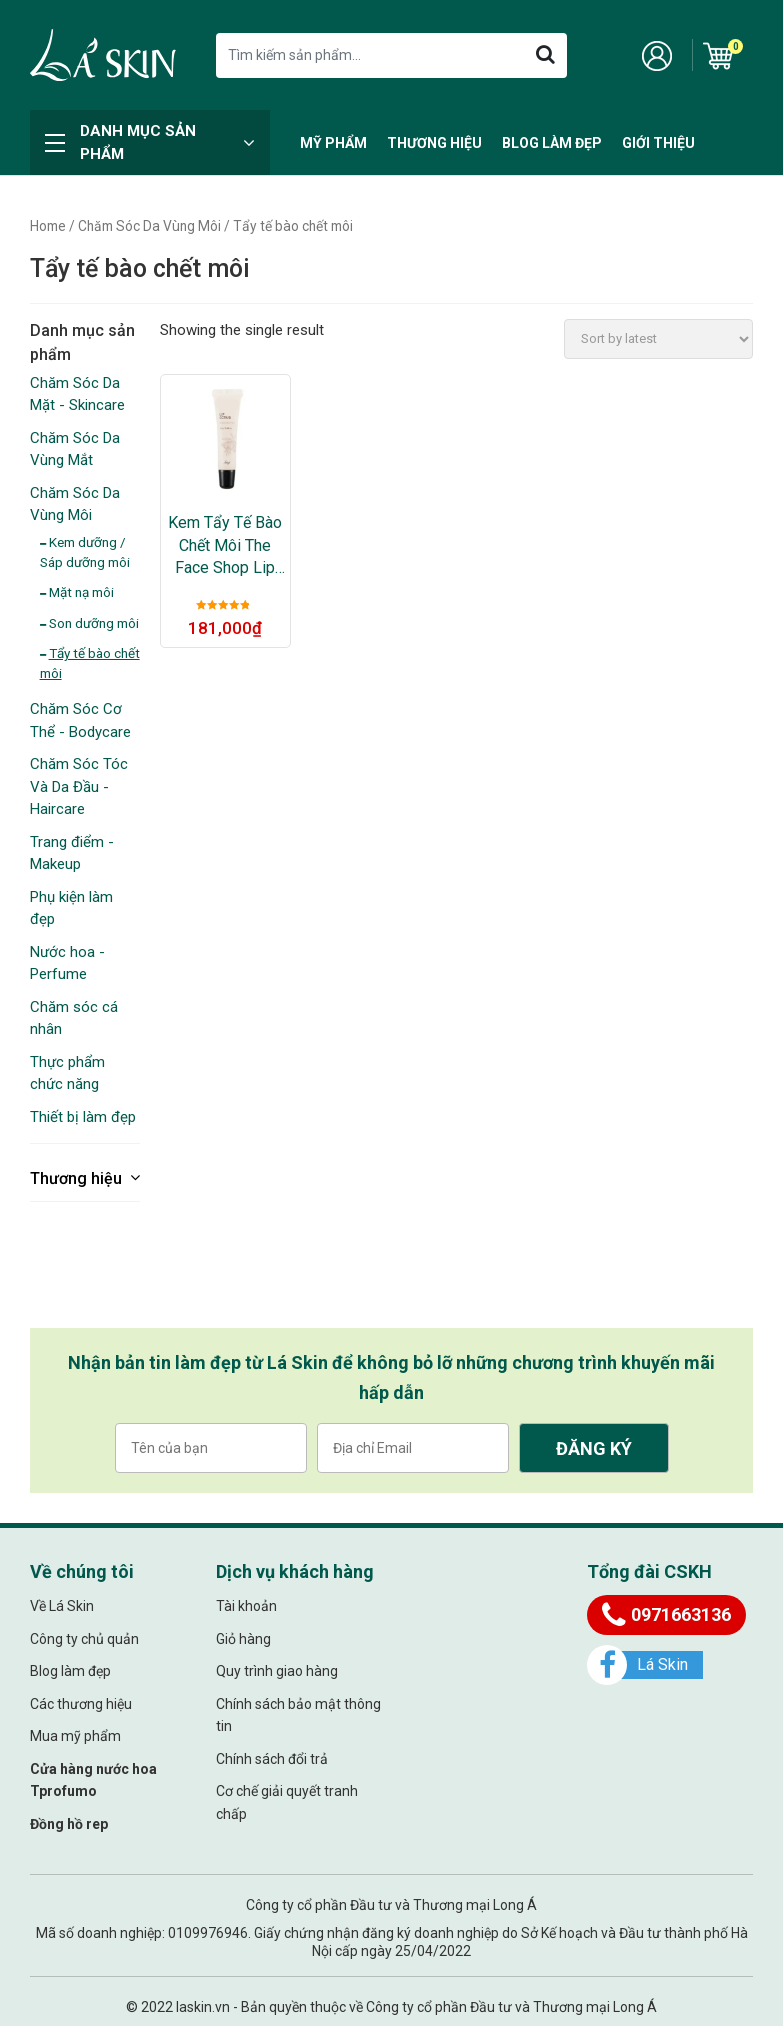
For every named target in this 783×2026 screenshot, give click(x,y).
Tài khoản (246, 1606)
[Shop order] (658, 339)
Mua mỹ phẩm (75, 1736)
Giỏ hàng (243, 1639)
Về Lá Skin (62, 1606)
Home (48, 226)
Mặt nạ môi (81, 592)
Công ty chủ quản (84, 1639)
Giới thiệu (658, 143)
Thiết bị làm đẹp (83, 1117)
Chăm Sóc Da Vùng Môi (149, 226)
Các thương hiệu (81, 1704)
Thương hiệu (434, 143)
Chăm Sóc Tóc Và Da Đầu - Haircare (79, 786)
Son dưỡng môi (94, 623)
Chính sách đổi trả (272, 1759)
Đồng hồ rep (69, 1824)
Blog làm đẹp (552, 143)
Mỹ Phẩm (333, 143)
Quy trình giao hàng (277, 1671)
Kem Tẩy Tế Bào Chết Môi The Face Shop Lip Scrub (225, 546)
